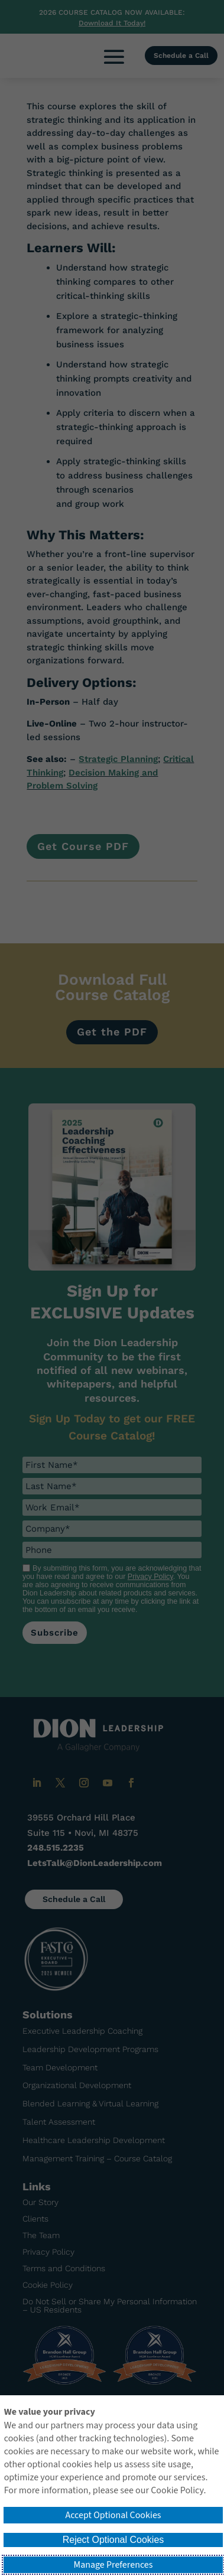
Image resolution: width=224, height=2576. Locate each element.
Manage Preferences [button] (113, 2564)
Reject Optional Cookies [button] (113, 2540)
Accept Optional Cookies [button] (113, 2515)
